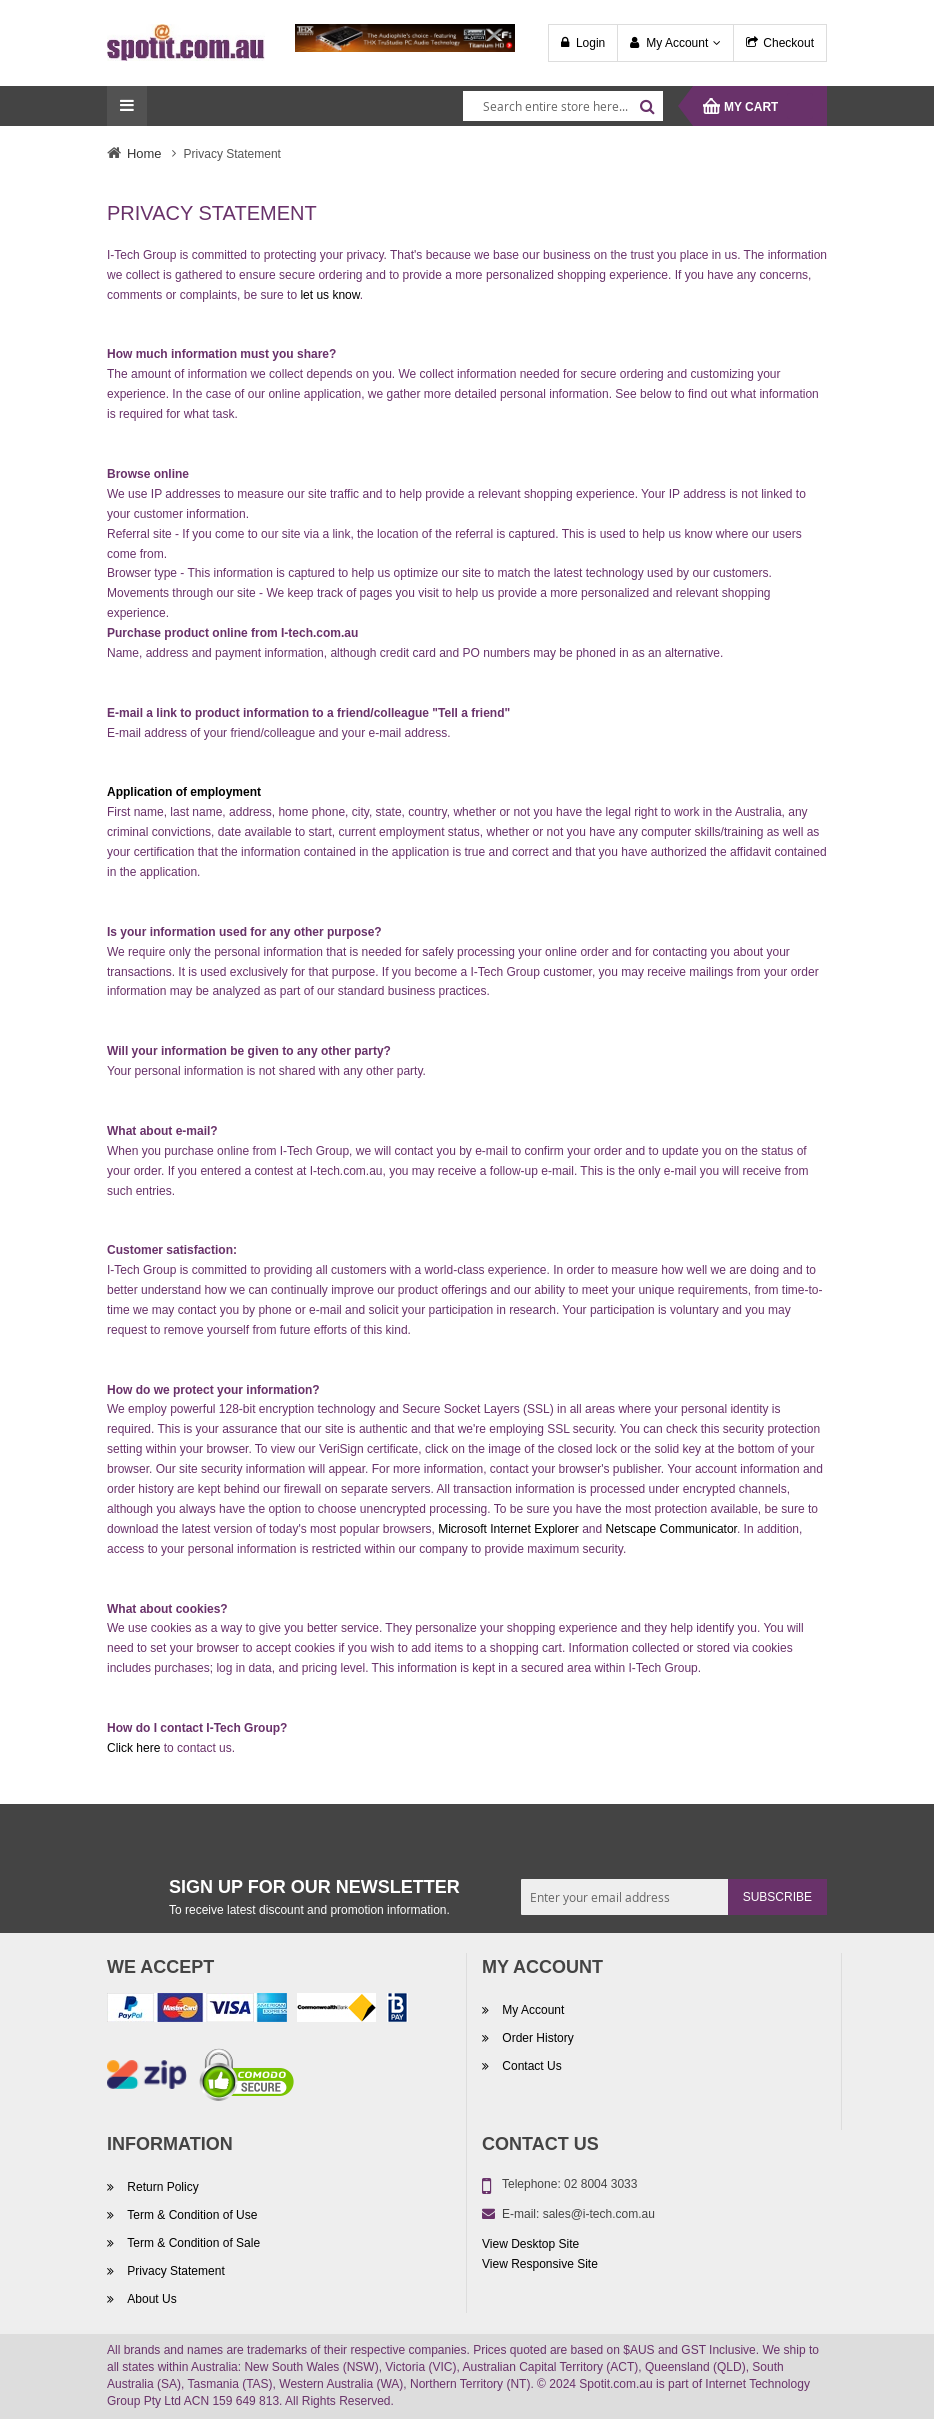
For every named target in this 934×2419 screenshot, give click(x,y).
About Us (150, 2299)
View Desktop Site (530, 2244)
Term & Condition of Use (190, 2215)
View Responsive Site (540, 2264)
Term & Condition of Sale (192, 2243)
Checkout (788, 43)
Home (144, 153)
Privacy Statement (174, 2271)
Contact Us (530, 2066)
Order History (536, 2038)
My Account (677, 43)
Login (590, 43)
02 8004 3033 (600, 2184)
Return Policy (161, 2187)
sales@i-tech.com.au (599, 2214)
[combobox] (563, 106)
